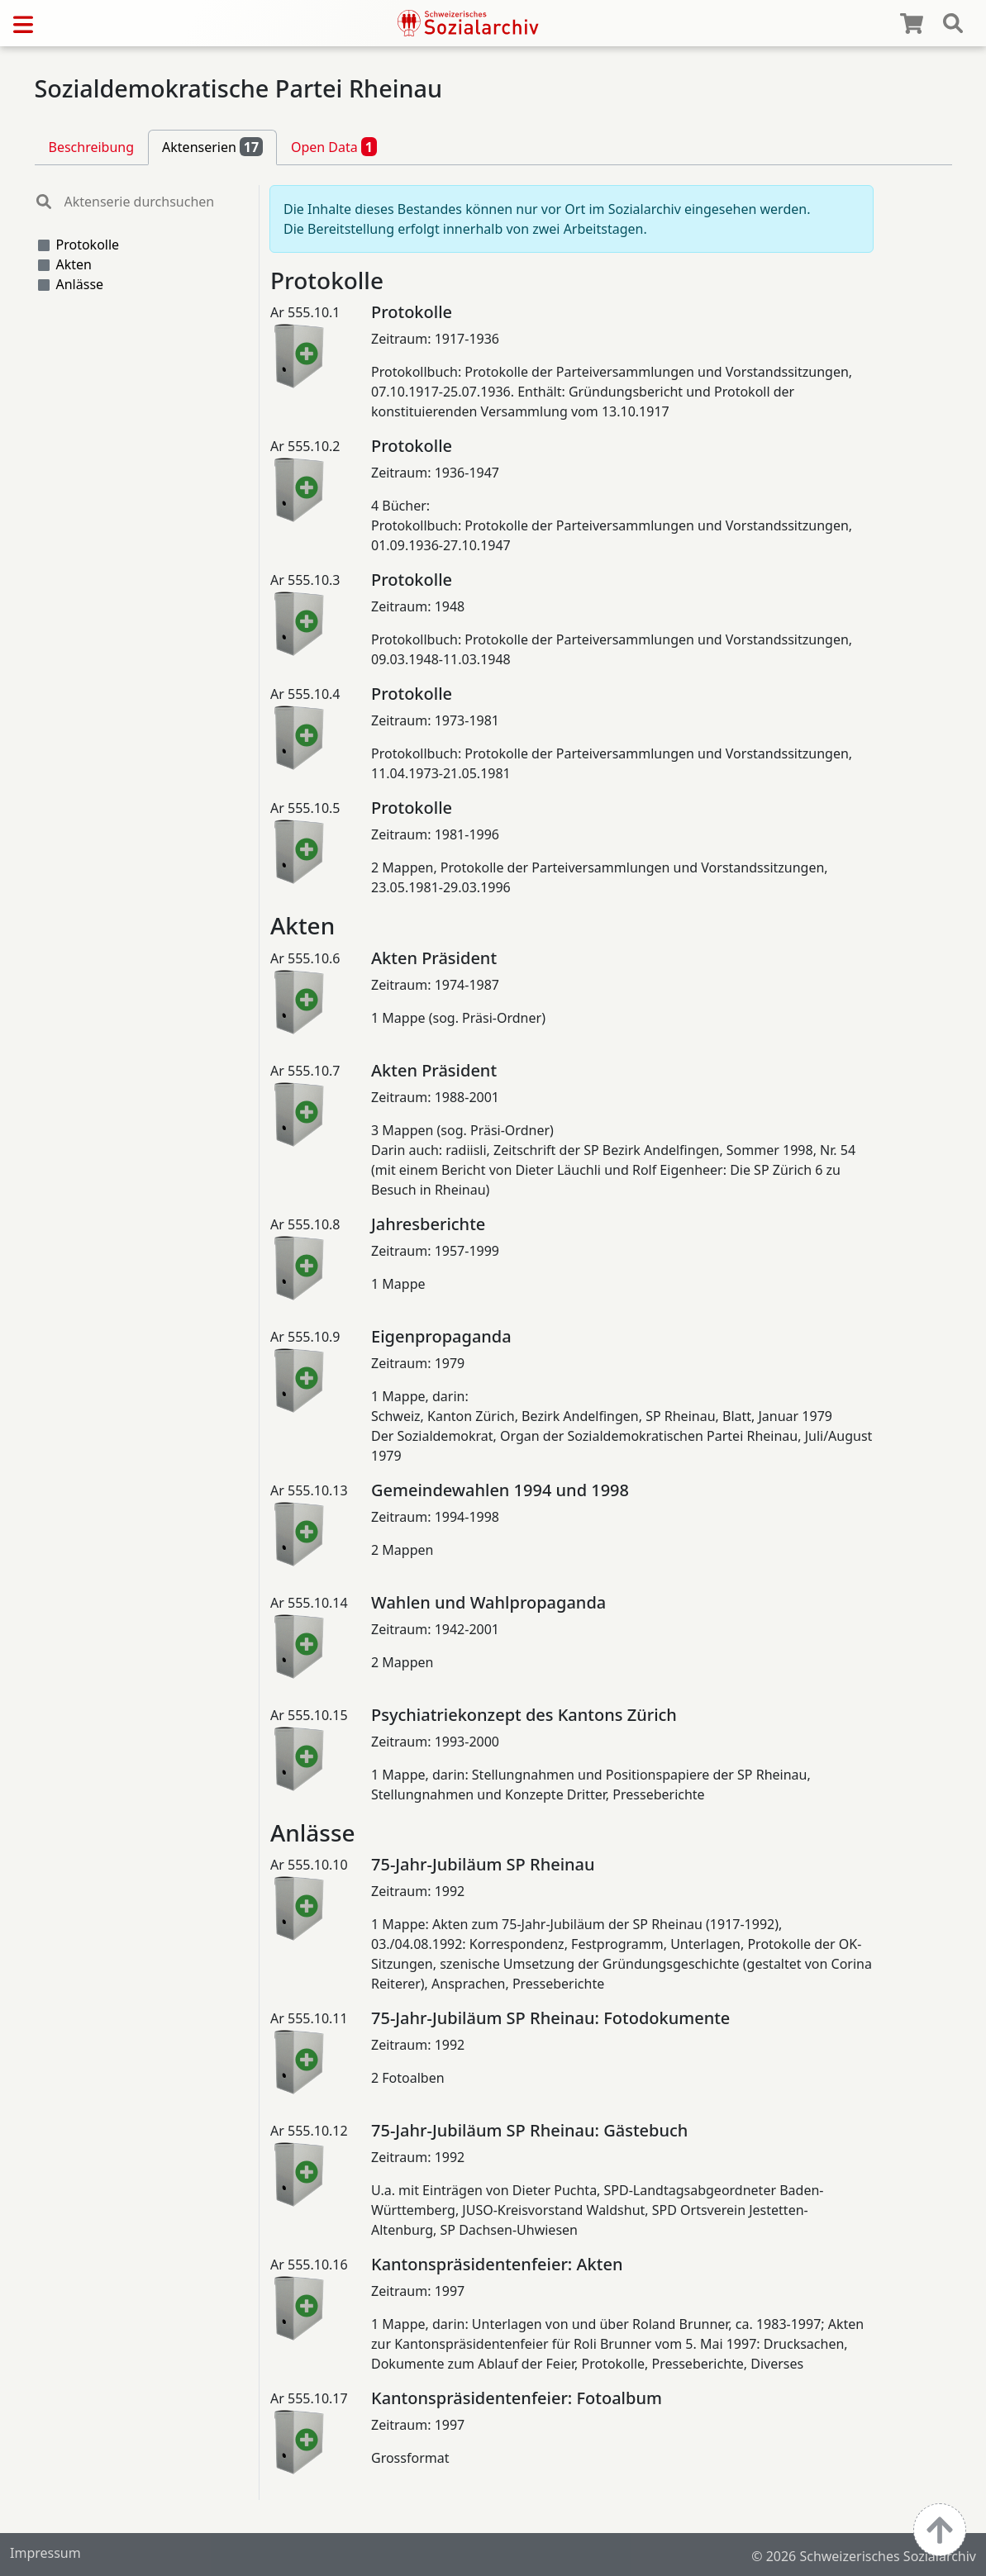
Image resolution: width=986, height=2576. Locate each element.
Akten (74, 264)
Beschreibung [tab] (92, 147)
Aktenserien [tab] (212, 146)
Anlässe (80, 284)
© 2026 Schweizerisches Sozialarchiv (863, 2556)
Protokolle (88, 244)
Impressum (45, 2553)
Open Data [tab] (334, 146)
